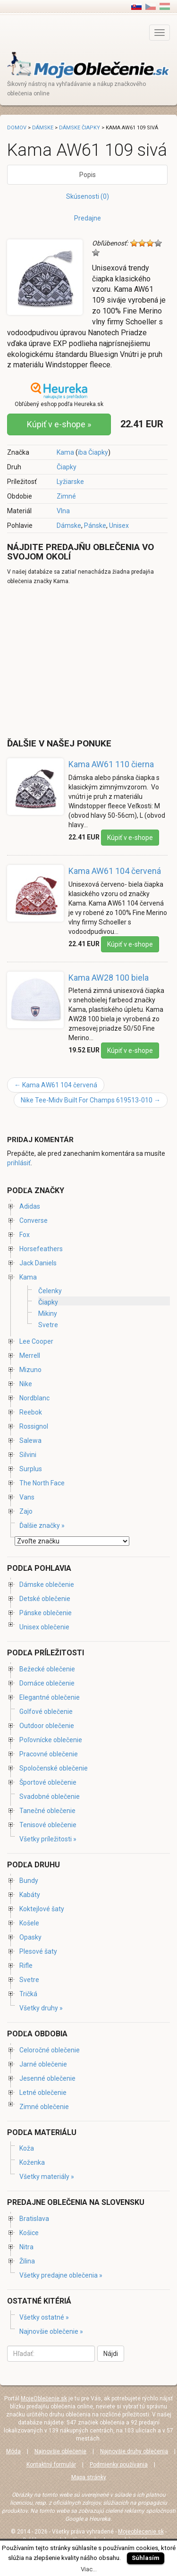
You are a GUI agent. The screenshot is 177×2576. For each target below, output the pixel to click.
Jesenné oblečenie (47, 2078)
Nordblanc (34, 1398)
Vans (26, 1497)
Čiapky (66, 467)
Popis (87, 174)
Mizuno (30, 1369)
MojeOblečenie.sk (44, 2398)
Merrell (29, 1355)
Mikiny (47, 1313)
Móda (13, 2451)
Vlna (63, 511)
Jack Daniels (38, 1263)
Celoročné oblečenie (49, 2050)
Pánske (95, 525)
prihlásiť (19, 1163)
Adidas (29, 1206)
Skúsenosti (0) (87, 196)
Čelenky (50, 1291)
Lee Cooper (36, 1341)
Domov (16, 128)
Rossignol (33, 1426)
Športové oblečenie (47, 1782)
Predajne (87, 218)
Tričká (28, 1994)
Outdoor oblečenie (46, 1725)
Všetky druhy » (41, 2008)
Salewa (30, 1440)
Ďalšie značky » (42, 1525)
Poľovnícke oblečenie (50, 1740)
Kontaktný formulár (51, 2464)
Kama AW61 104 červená (114, 871)
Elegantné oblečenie (49, 1697)
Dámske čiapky (79, 128)
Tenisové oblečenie (47, 1825)
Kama (65, 452)
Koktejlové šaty (41, 1909)
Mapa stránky (88, 2477)
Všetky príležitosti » (47, 1839)
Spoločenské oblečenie (53, 1768)
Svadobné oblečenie (49, 1796)
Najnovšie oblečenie (60, 2451)
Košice (29, 2232)
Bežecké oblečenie (47, 1669)
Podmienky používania (119, 2464)
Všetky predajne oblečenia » (60, 2275)
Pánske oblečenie (45, 1613)
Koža (26, 2148)
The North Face (42, 1483)
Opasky (30, 1937)
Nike (25, 1384)
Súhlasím (146, 2557)
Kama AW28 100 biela (108, 978)
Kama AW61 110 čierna (111, 764)
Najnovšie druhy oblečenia (134, 2451)
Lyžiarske (70, 481)
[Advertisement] (86, 661)
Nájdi (110, 2353)
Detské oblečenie (44, 1598)
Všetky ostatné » (44, 2317)
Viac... (89, 2569)
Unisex (119, 525)
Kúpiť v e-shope (130, 837)
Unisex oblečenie (44, 1627)
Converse (33, 1220)
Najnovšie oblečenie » (51, 2331)
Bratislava (34, 2218)
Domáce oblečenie (47, 1683)
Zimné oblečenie (44, 2106)
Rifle (26, 1965)
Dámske (69, 525)
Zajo (26, 1511)
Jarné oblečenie (43, 2064)
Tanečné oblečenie (47, 1810)
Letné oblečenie (43, 2092)
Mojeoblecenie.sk (141, 2531)
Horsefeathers (41, 1249)
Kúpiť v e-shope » (59, 424)
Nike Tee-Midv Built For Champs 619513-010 (90, 1100)
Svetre (48, 1325)
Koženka (32, 2162)
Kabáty (29, 1894)
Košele (29, 1923)
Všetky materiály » (46, 2176)
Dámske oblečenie (46, 1584)
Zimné (66, 496)
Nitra (26, 2247)
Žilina (27, 2261)
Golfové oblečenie (46, 1711)
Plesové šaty (38, 1951)
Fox (24, 1234)
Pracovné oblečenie (48, 1754)
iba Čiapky (93, 452)
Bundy (28, 1880)
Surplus (30, 1469)
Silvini (27, 1454)
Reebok (30, 1412)
